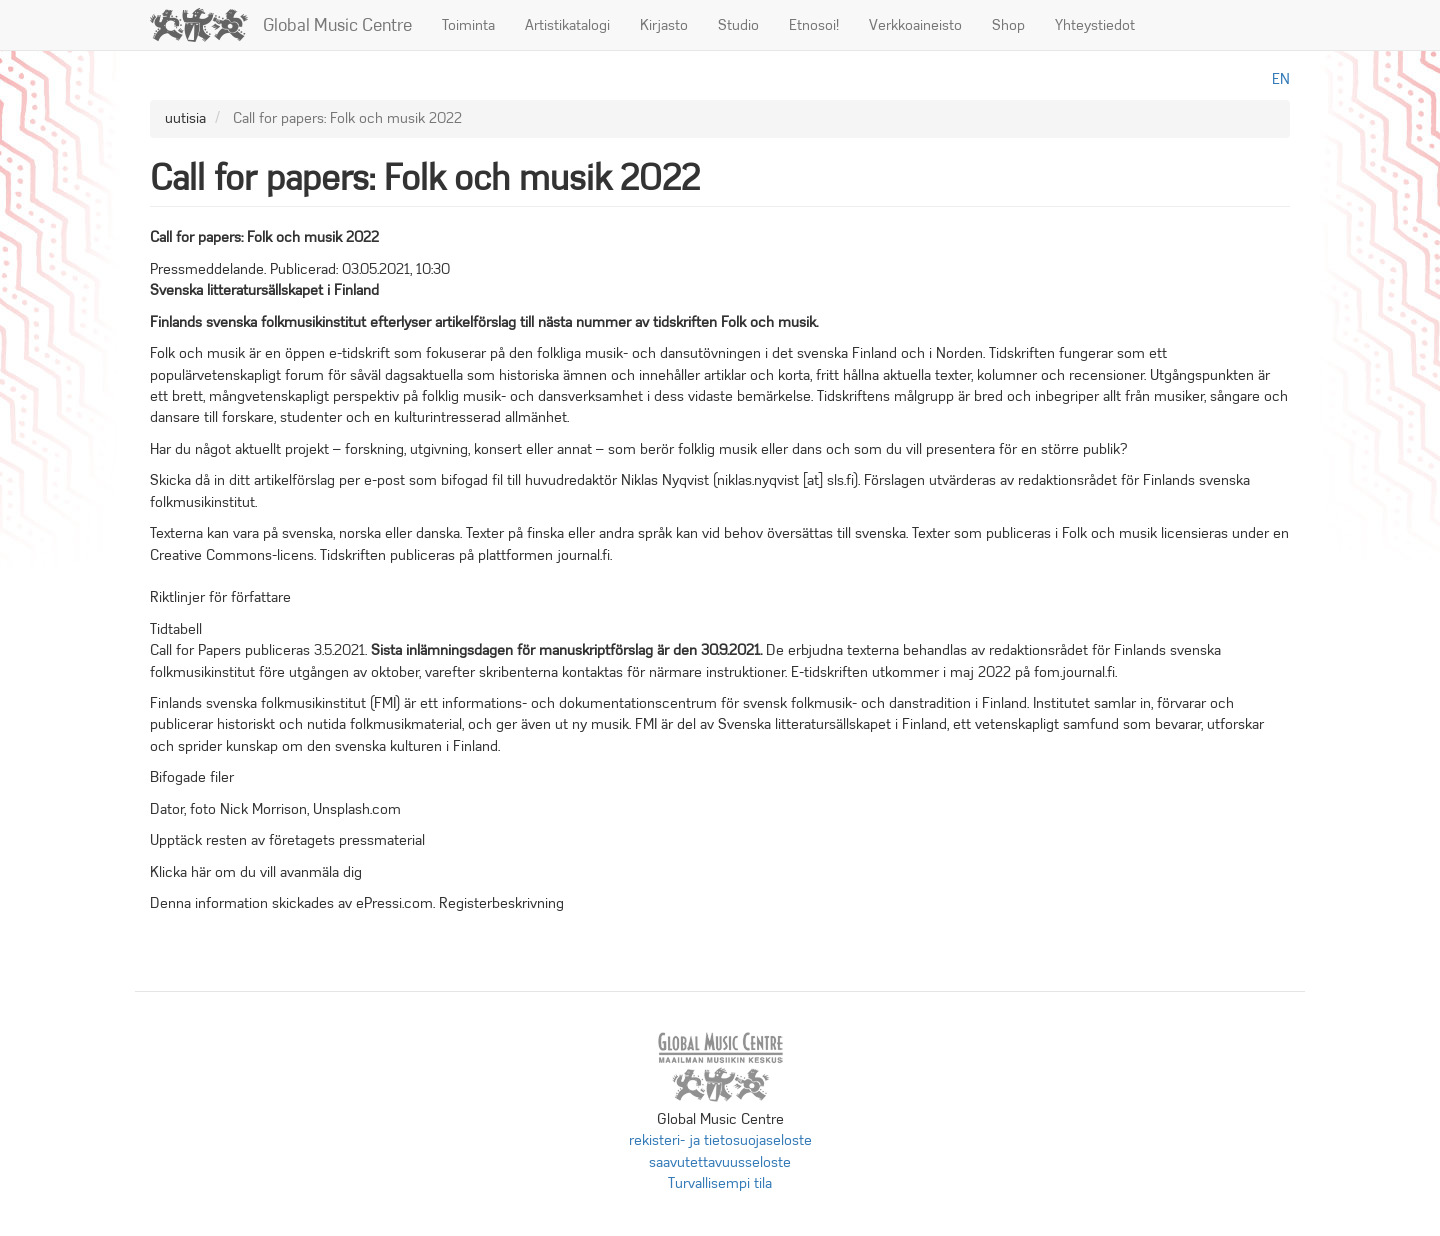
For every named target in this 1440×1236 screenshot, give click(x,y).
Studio (738, 25)
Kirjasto (664, 25)
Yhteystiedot (1095, 25)
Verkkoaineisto (915, 25)
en (1281, 79)
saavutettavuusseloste (720, 1162)
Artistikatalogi (567, 25)
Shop (1008, 25)
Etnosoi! (814, 25)
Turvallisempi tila (720, 1183)
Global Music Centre (337, 25)
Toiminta (468, 25)
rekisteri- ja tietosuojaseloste (720, 1140)
